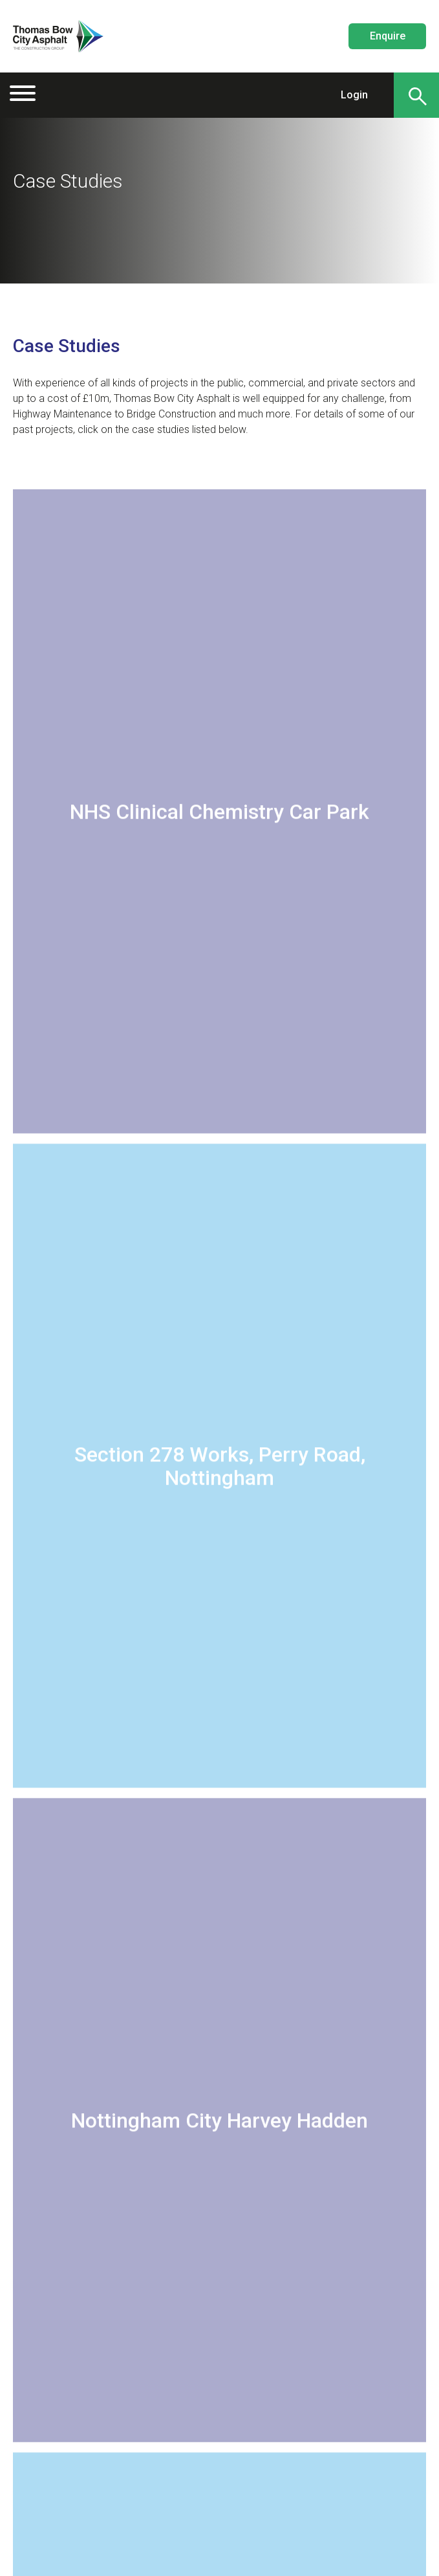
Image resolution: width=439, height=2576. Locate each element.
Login (354, 95)
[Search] (416, 95)
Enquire (387, 36)
